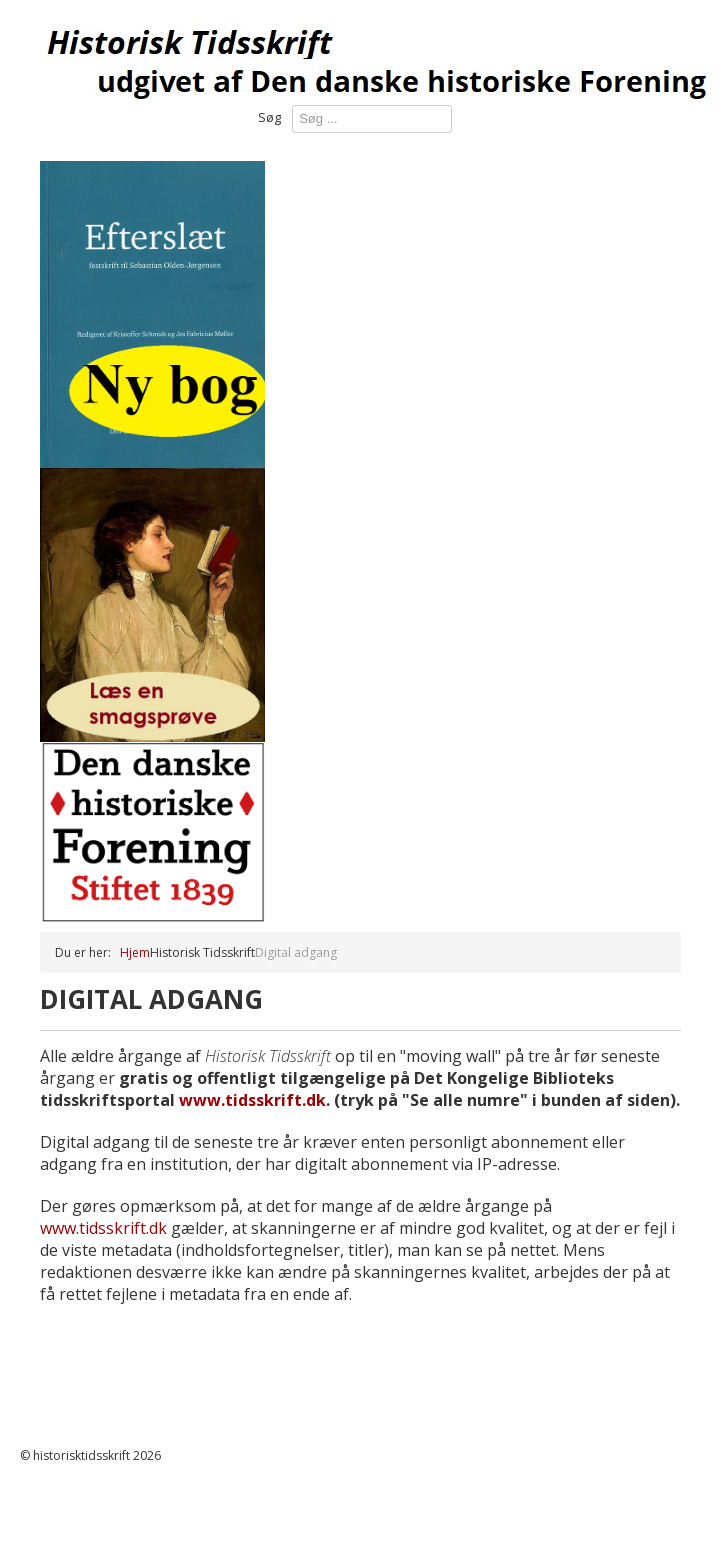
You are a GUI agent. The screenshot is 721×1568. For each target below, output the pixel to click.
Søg (269, 117)
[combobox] (372, 119)
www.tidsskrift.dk (252, 1100)
